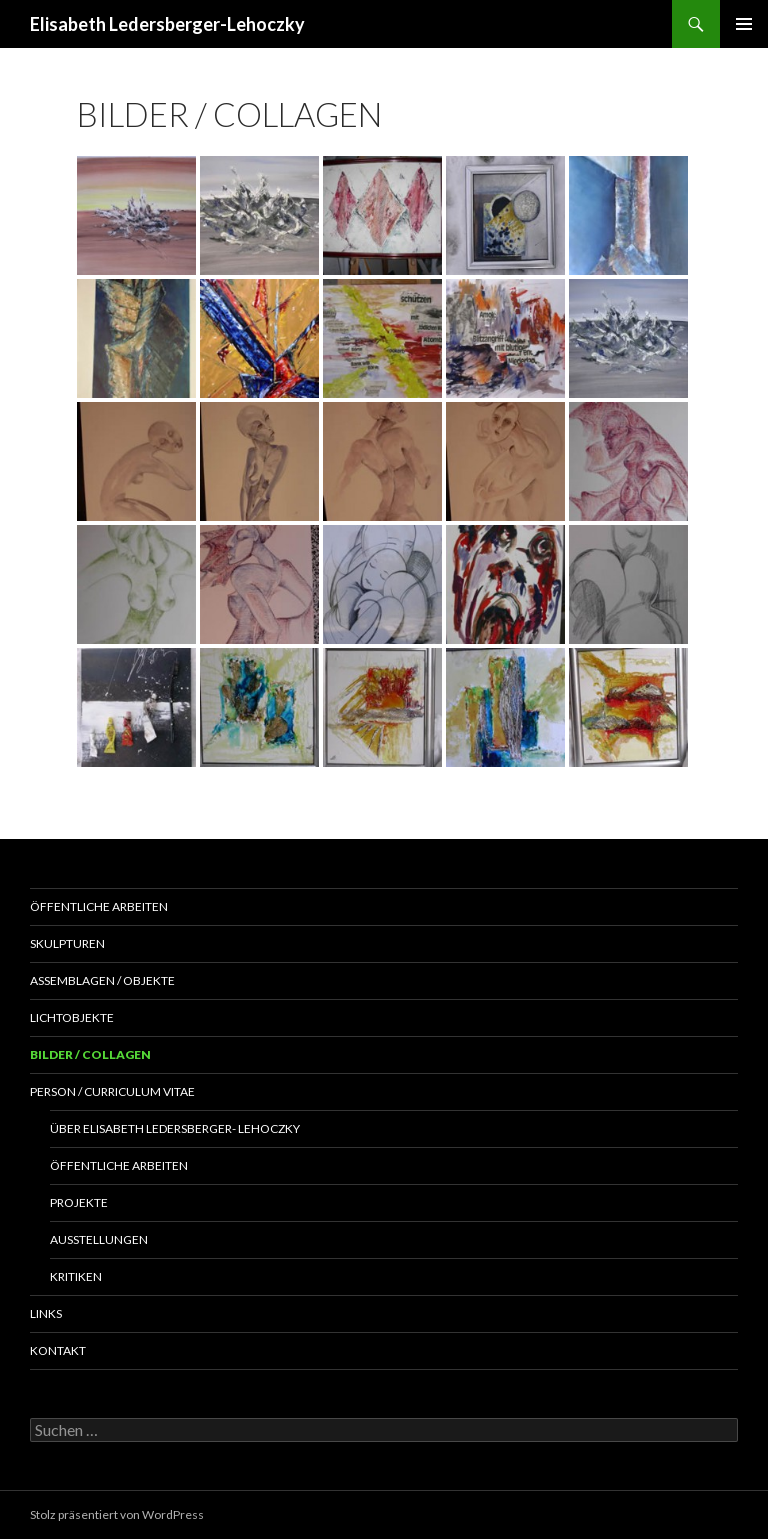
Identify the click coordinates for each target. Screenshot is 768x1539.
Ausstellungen (99, 1239)
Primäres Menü (744, 24)
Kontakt (58, 1350)
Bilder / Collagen (90, 1054)
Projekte (79, 1202)
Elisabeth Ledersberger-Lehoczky (167, 24)
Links (46, 1313)
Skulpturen (67, 943)
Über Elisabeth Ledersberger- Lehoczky (175, 1128)
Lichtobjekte (72, 1017)
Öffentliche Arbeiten (99, 906)
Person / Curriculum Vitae (112, 1091)
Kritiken (76, 1276)
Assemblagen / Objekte (102, 980)
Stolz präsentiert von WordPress (117, 1514)
